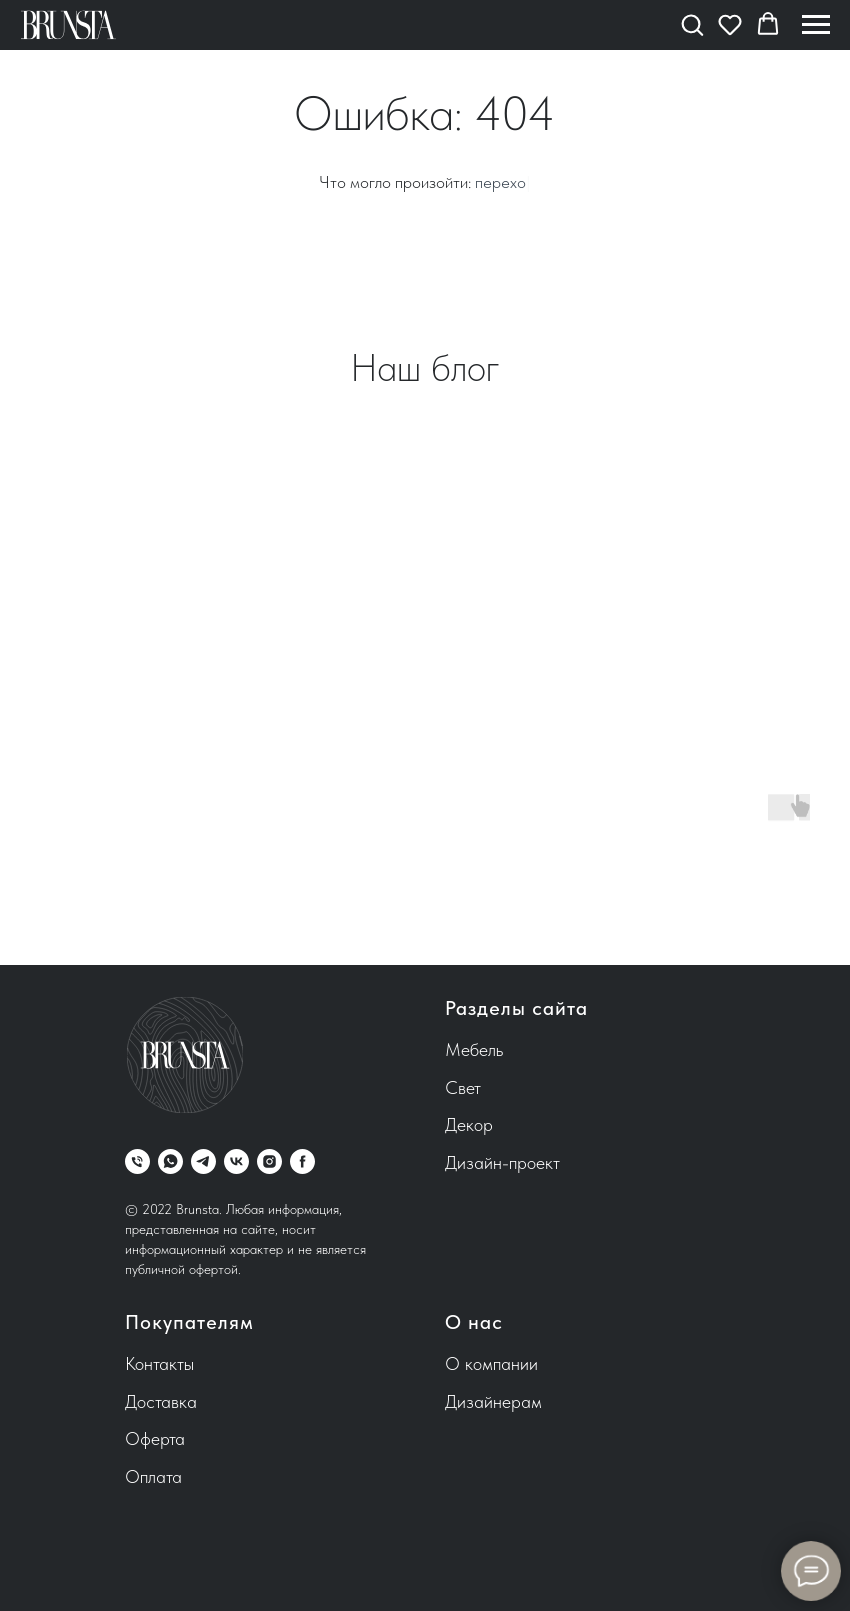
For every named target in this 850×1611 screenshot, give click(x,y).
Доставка (161, 1401)
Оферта (155, 1438)
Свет (463, 1087)
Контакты (159, 1363)
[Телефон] (137, 1161)
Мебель (474, 1049)
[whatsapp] (170, 1161)
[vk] (236, 1161)
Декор (469, 1124)
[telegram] (203, 1161)
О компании (491, 1363)
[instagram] (269, 1161)
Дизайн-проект (502, 1162)
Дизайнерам (493, 1401)
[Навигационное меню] (816, 25)
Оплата (153, 1476)
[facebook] (302, 1161)
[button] (692, 24)
